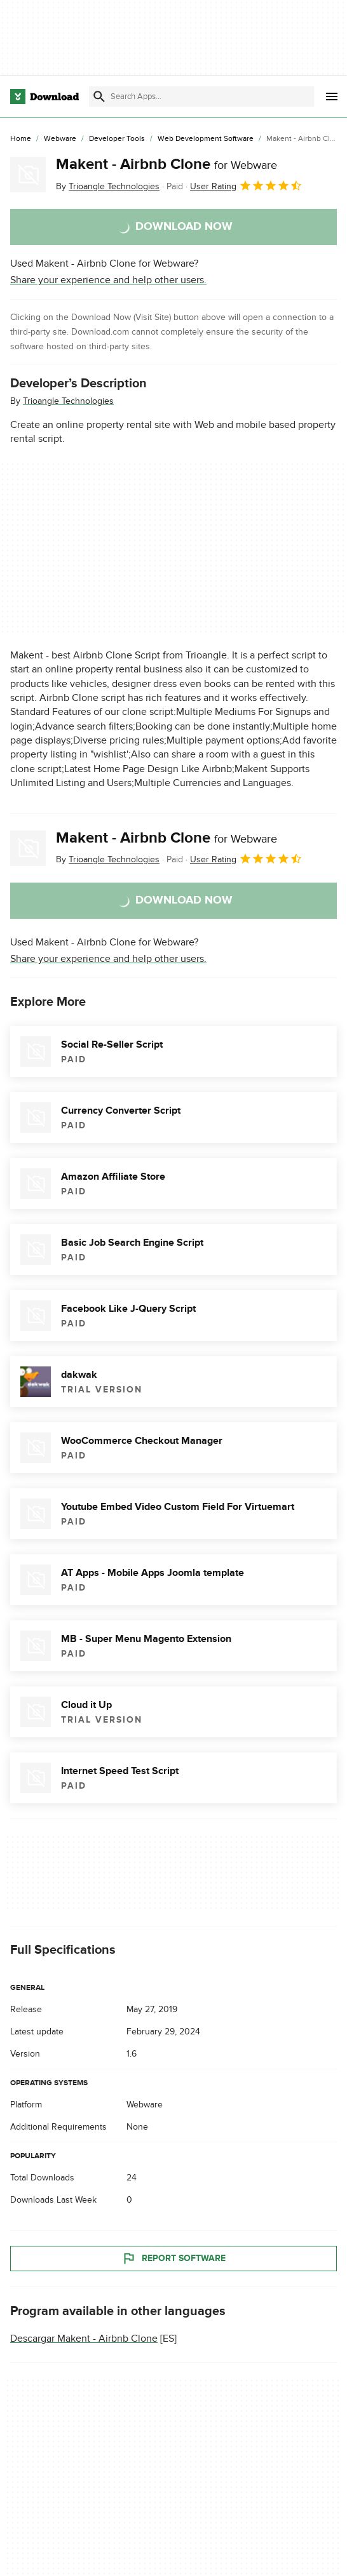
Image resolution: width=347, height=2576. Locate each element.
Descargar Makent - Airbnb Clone (84, 2339)
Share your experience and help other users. (108, 280)
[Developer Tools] (117, 139)
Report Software (173, 2259)
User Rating (246, 185)
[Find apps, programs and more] (201, 96)
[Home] (20, 139)
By (108, 186)
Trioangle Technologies (68, 401)
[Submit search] (99, 96)
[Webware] (60, 139)
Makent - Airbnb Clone (166, 164)
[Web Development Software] (206, 139)
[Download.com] (44, 96)
